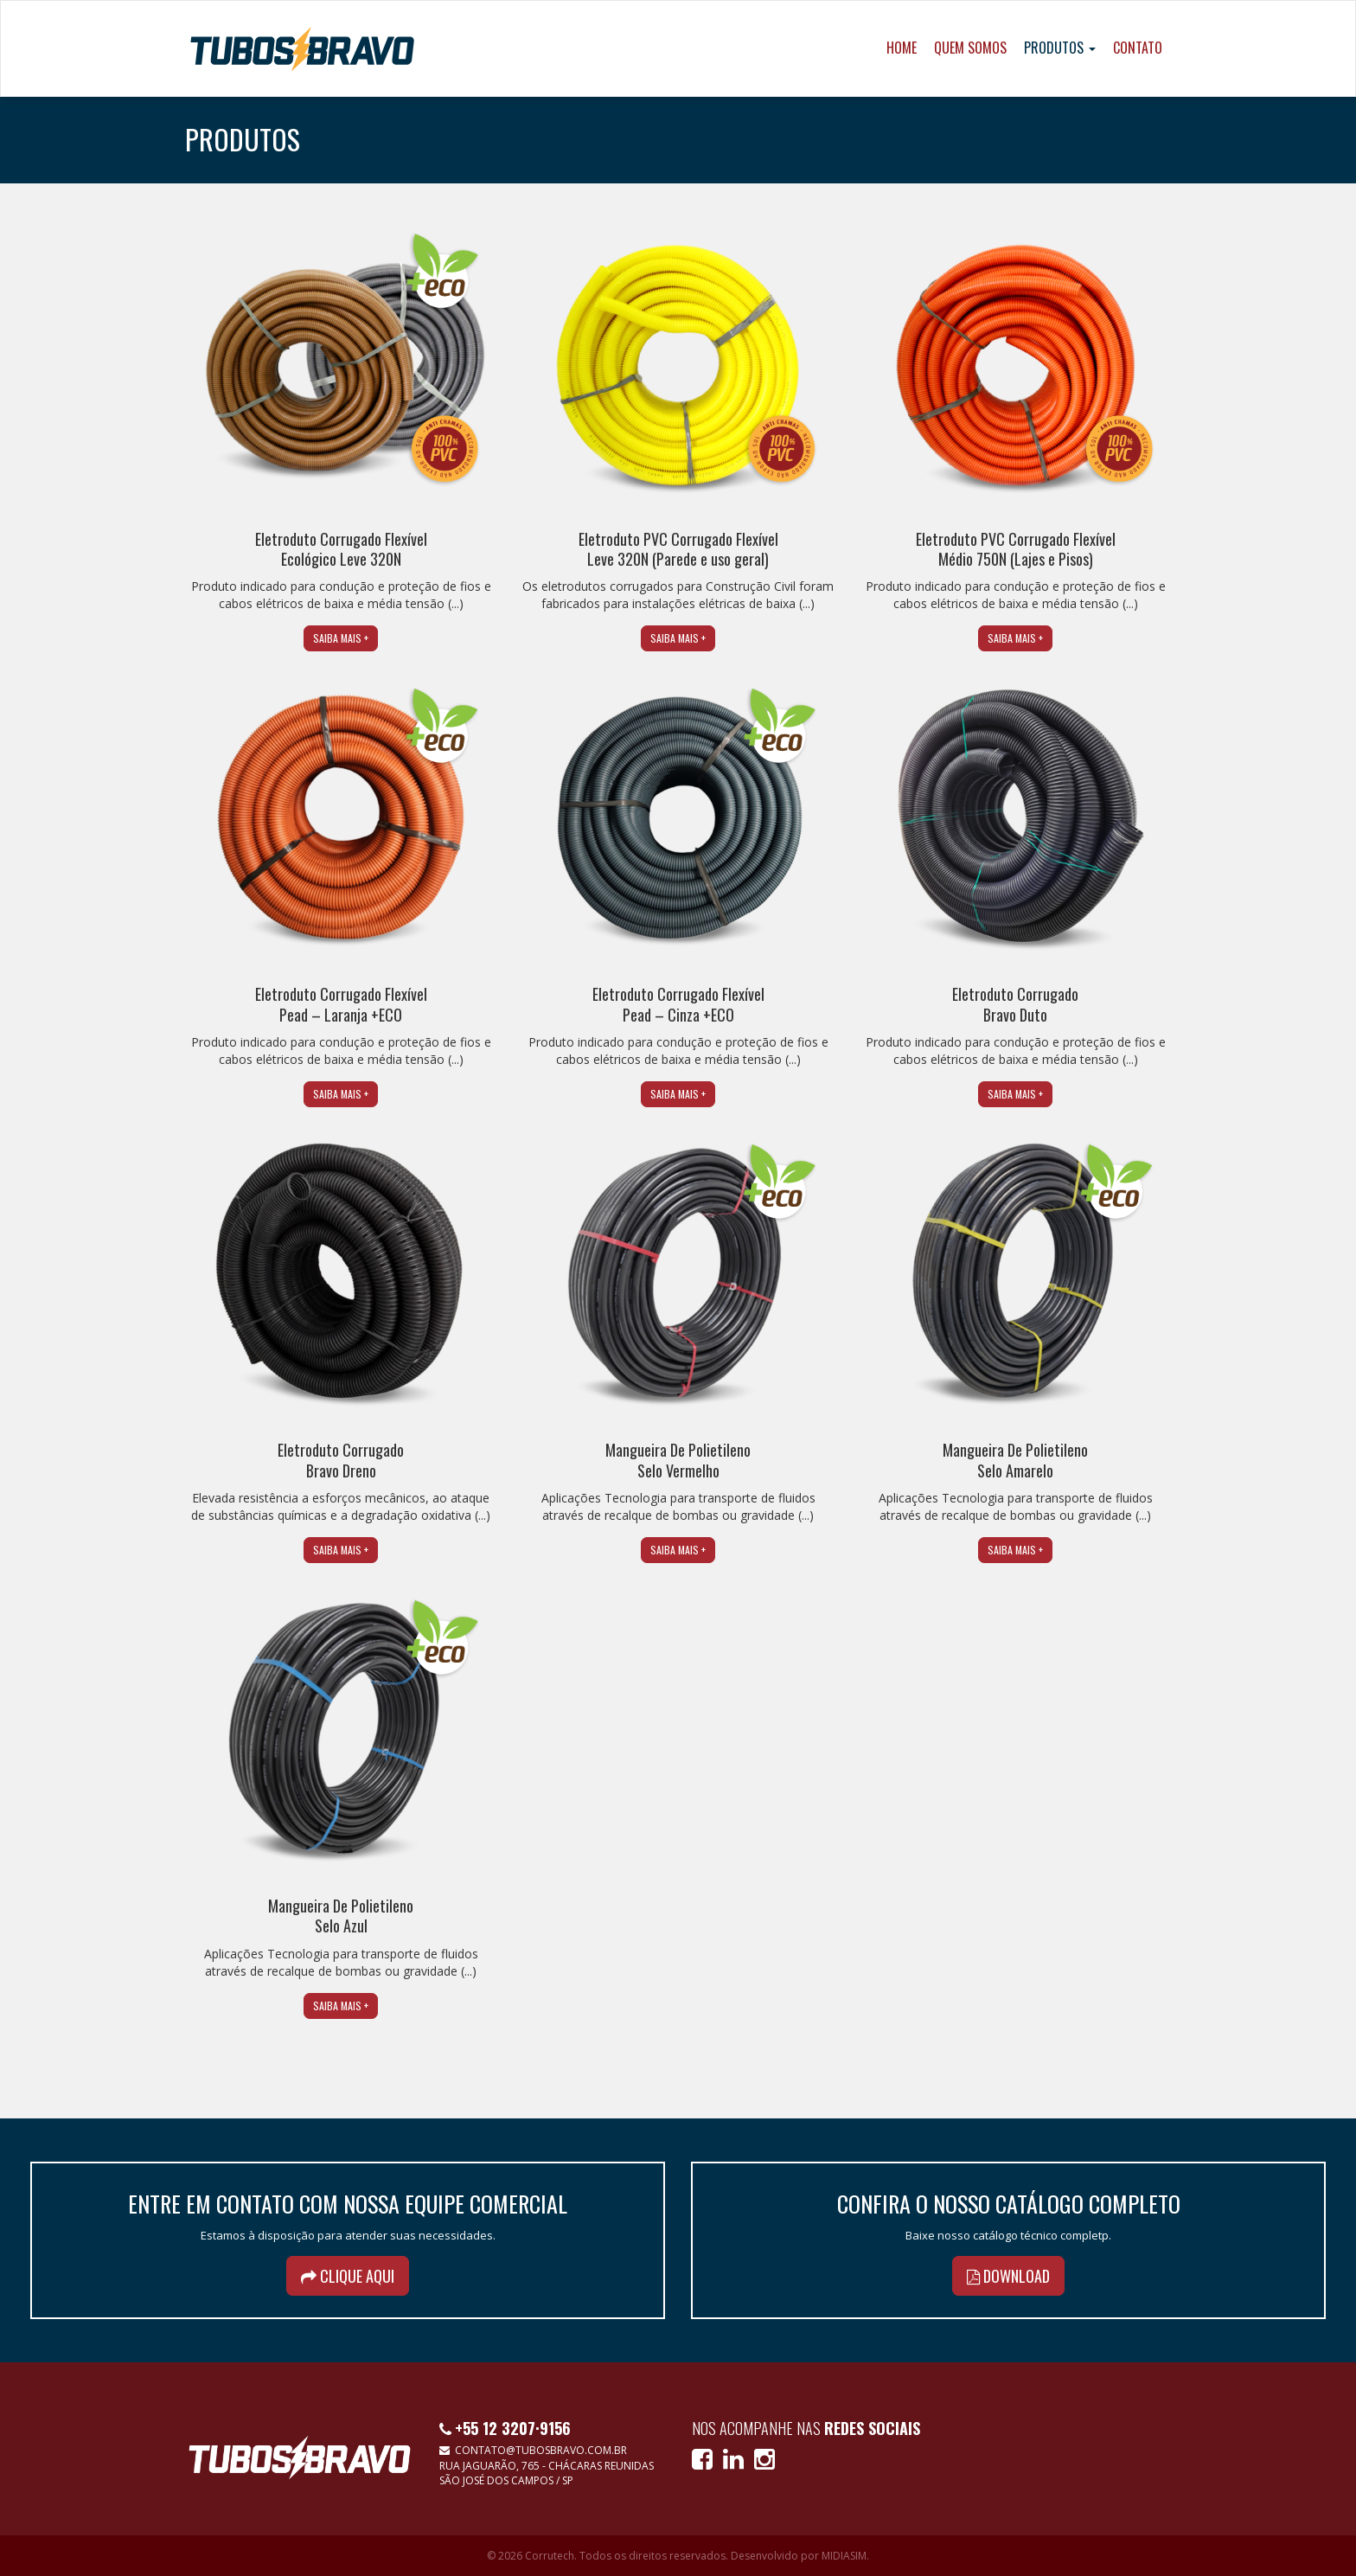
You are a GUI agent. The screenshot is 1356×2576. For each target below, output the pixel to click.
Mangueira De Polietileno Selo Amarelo (1015, 1460)
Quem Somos (970, 47)
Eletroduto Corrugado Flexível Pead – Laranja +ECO (341, 1004)
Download (1008, 2276)
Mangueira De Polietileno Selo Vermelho (678, 1460)
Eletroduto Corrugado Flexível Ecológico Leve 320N (341, 549)
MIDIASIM (844, 2555)
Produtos (1060, 47)
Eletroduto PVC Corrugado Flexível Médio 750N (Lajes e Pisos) (1016, 549)
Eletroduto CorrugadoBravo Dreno (341, 1460)
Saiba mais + (340, 638)
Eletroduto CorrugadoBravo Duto (1015, 1004)
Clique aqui (347, 2276)
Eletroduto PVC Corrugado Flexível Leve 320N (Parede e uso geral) (678, 549)
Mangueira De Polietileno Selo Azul (340, 1915)
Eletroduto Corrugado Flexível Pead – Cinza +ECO (678, 1004)
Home (901, 47)
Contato (1137, 47)
